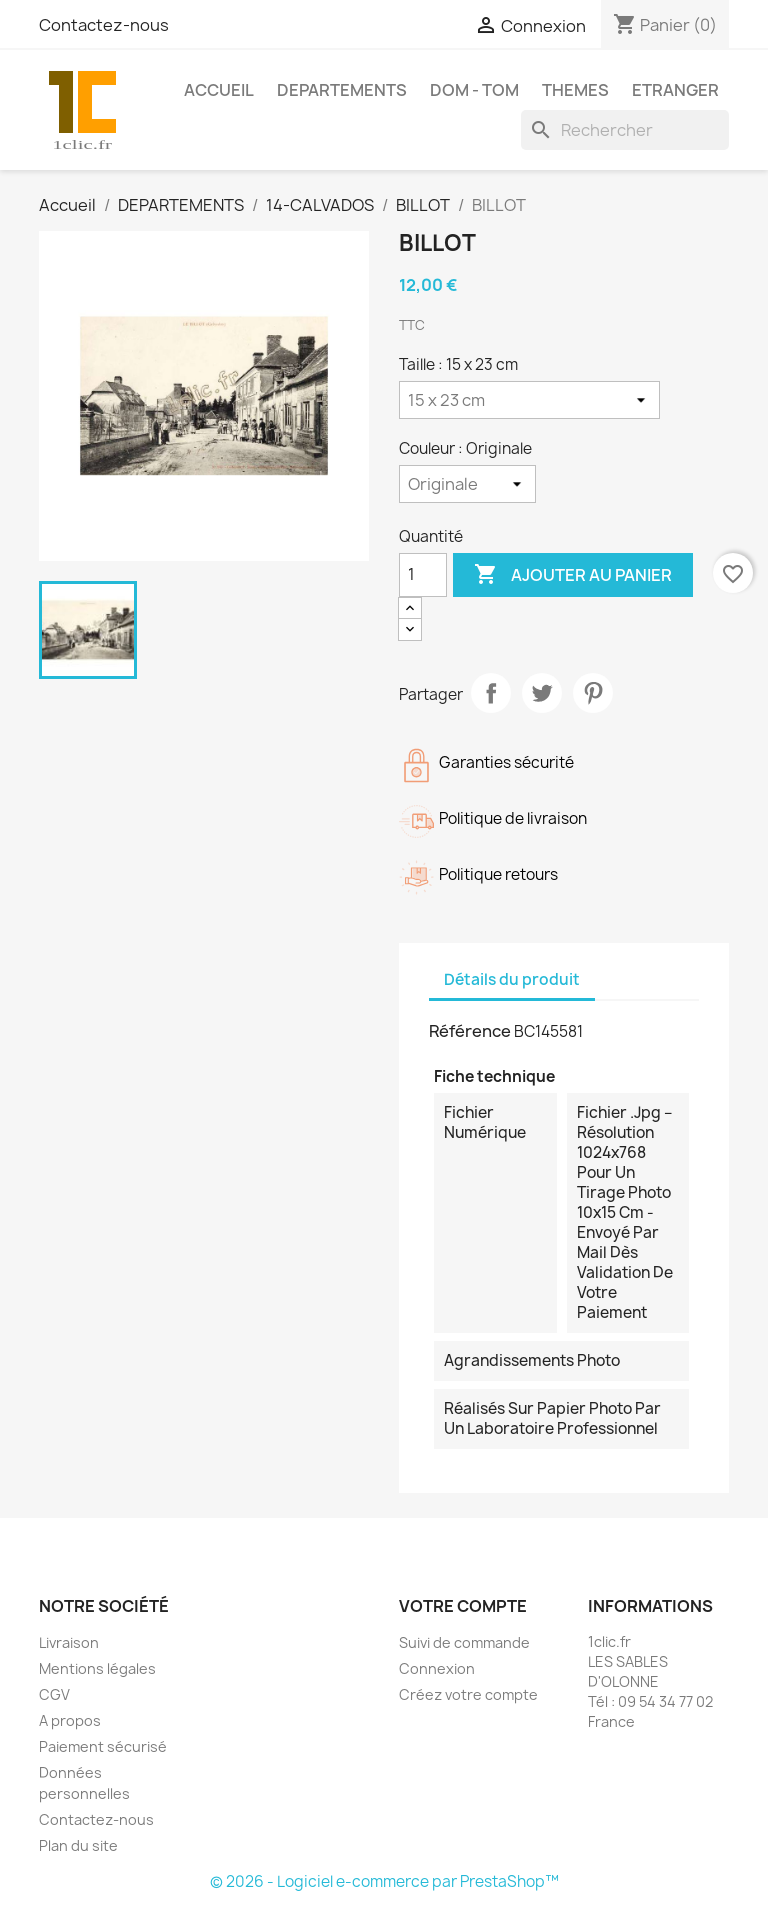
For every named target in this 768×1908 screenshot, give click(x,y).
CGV (54, 1694)
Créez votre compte (468, 1694)
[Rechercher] (625, 130)
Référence (470, 1031)
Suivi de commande (464, 1642)
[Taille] (529, 400)
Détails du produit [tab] (512, 979)
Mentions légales (97, 1668)
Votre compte (463, 1606)
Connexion (437, 1668)
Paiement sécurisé (103, 1746)
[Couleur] (467, 484)
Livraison (69, 1642)
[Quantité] (423, 575)
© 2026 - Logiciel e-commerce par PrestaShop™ (384, 1881)
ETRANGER (675, 90)
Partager (491, 693)
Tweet (542, 693)
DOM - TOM (474, 90)
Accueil (219, 90)
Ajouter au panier (573, 575)
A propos (70, 1720)
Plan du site (78, 1845)
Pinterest (593, 693)
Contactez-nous (104, 25)
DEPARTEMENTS (342, 90)
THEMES (575, 90)
